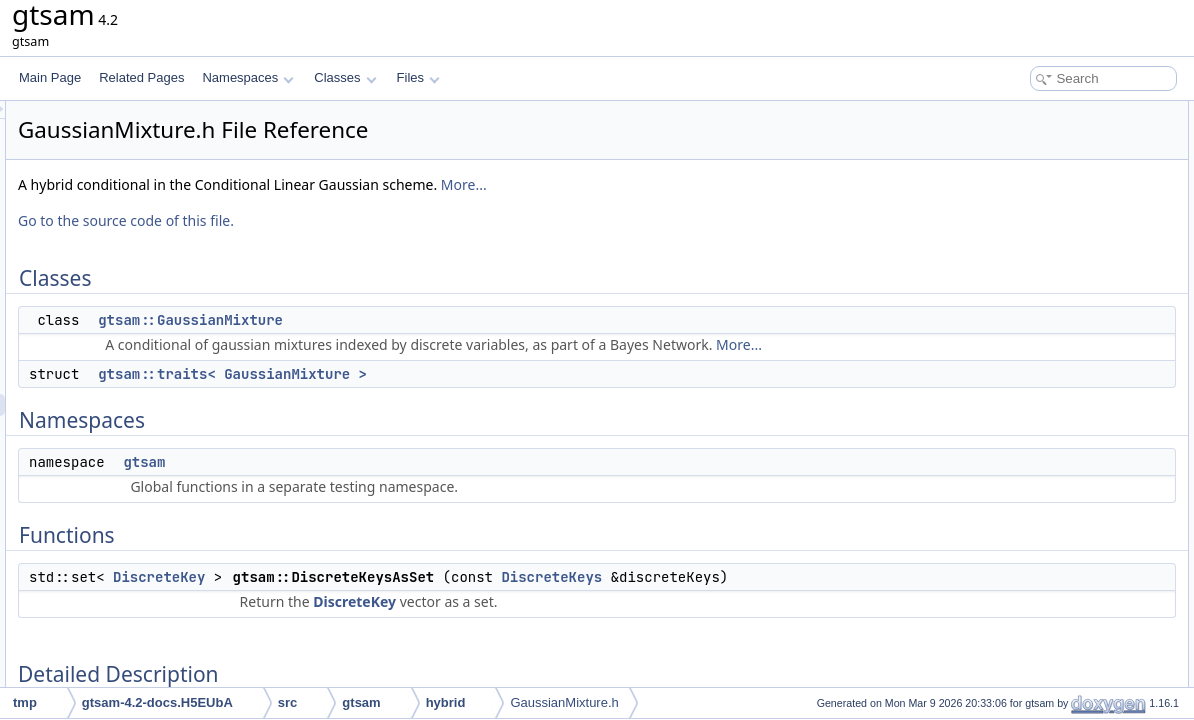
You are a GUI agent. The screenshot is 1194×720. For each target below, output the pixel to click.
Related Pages (141, 77)
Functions (997, 222)
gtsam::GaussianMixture (440, 320)
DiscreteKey (409, 599)
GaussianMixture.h (564, 702)
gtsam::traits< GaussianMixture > (482, 396)
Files (418, 77)
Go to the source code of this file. (376, 220)
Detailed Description (1024, 266)
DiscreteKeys (801, 599)
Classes (345, 77)
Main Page (50, 77)
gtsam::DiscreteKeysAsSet (1058, 244)
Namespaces (247, 77)
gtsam (394, 484)
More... (714, 184)
